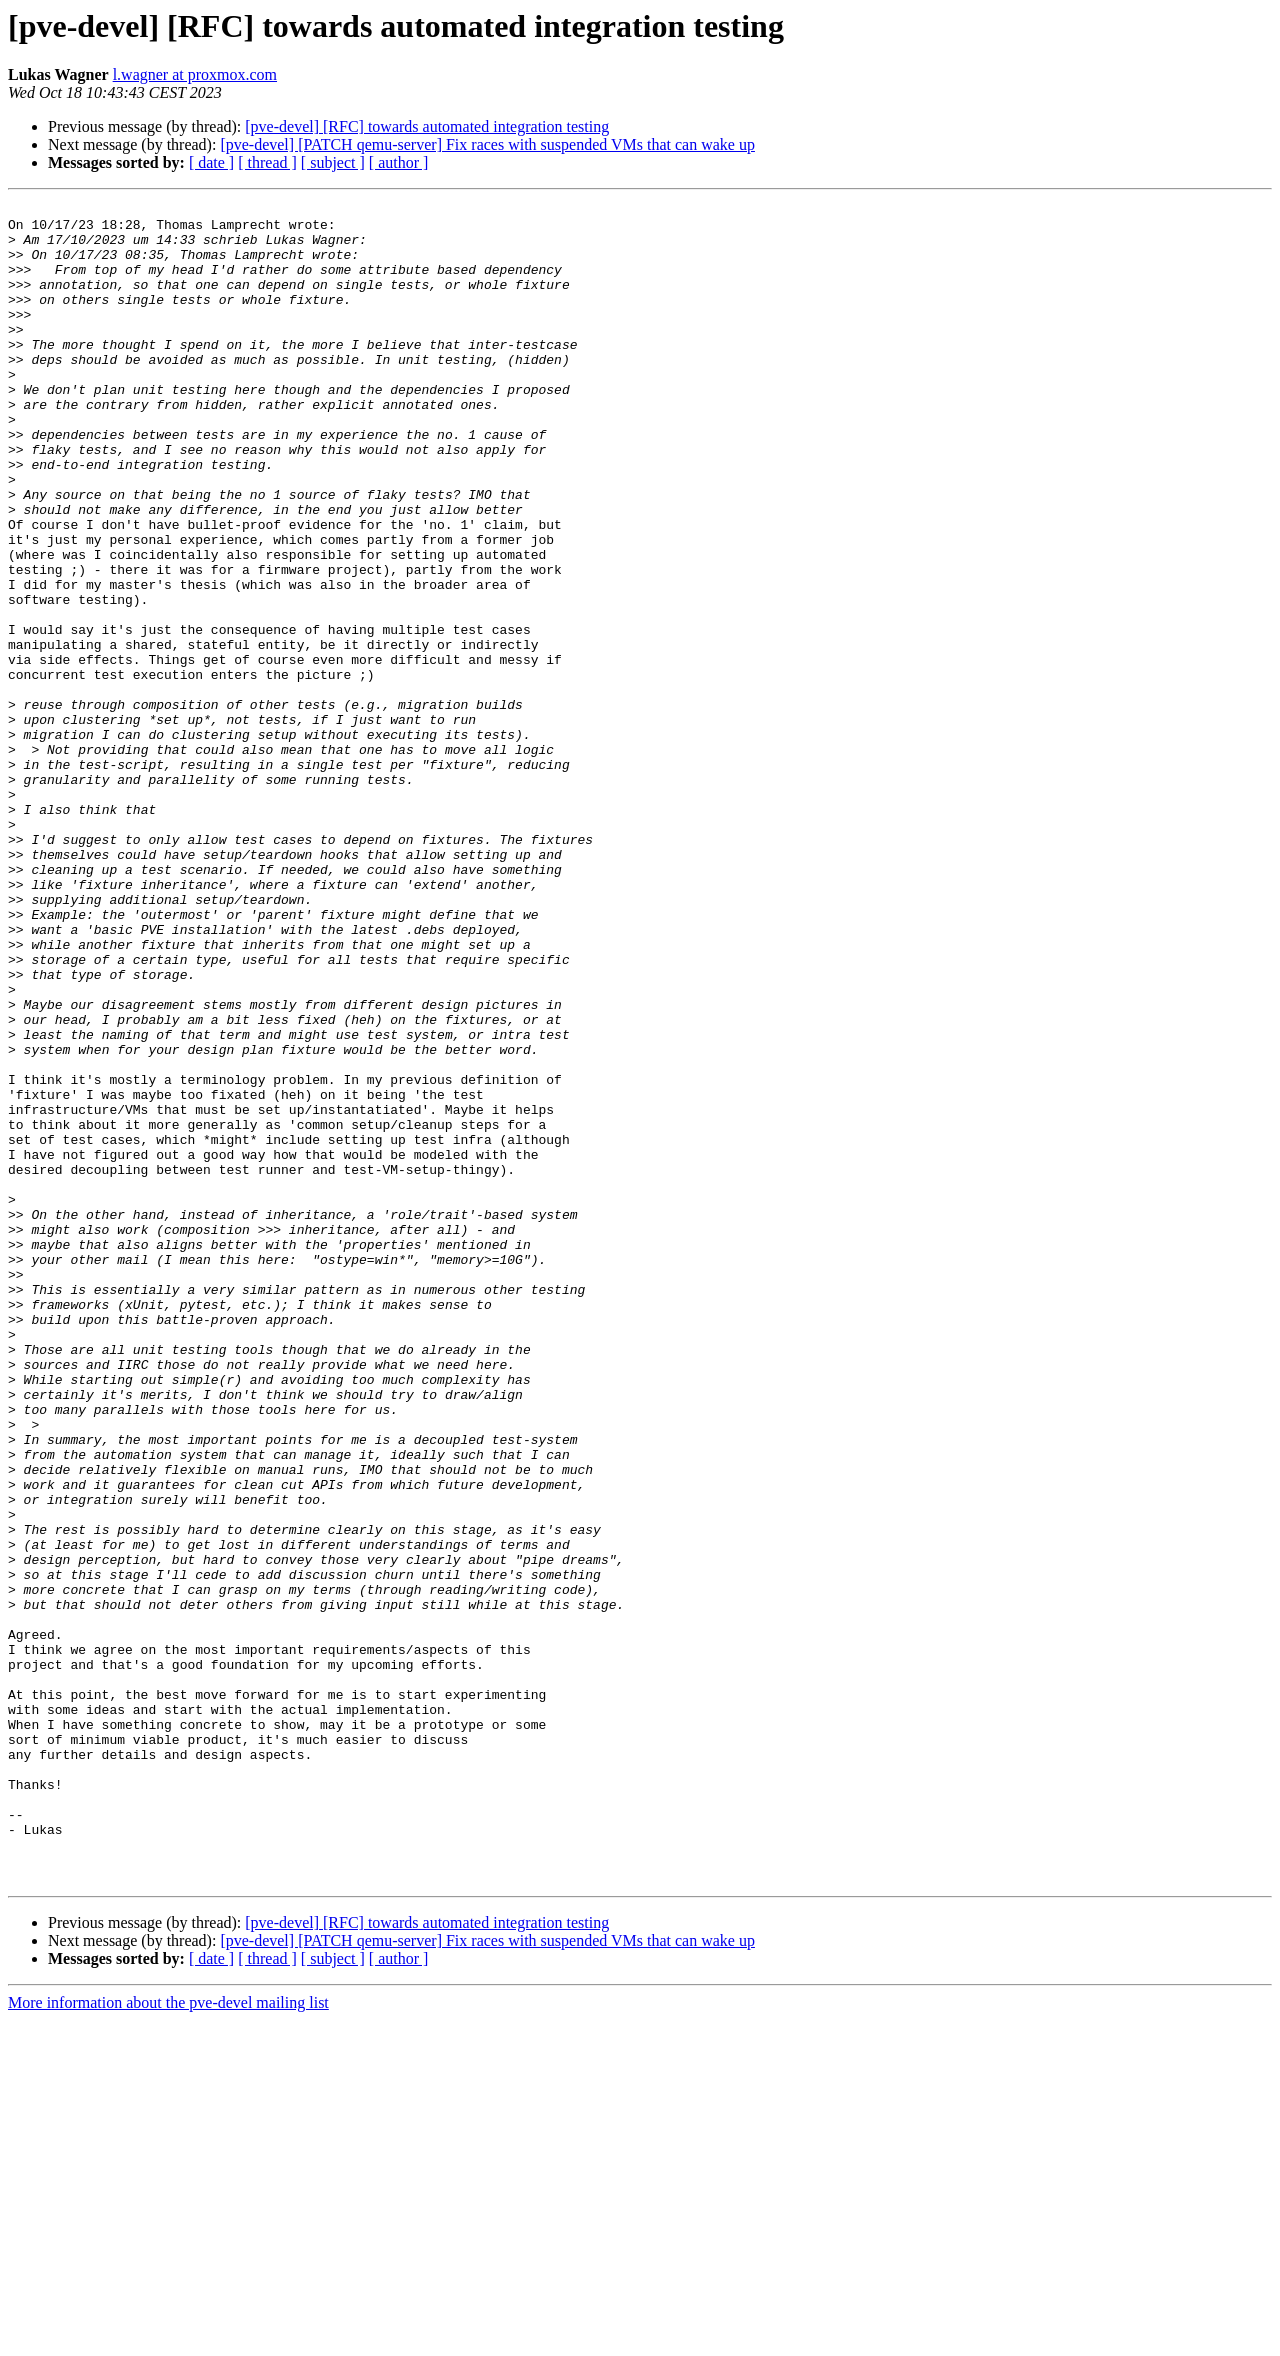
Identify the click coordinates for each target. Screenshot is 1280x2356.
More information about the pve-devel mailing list (168, 2338)
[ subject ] (333, 162)
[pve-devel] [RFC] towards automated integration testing (427, 126)
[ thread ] (267, 162)
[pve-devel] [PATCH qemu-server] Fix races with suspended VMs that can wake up (487, 144)
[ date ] (211, 162)
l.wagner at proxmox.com (195, 74)
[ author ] (399, 162)
